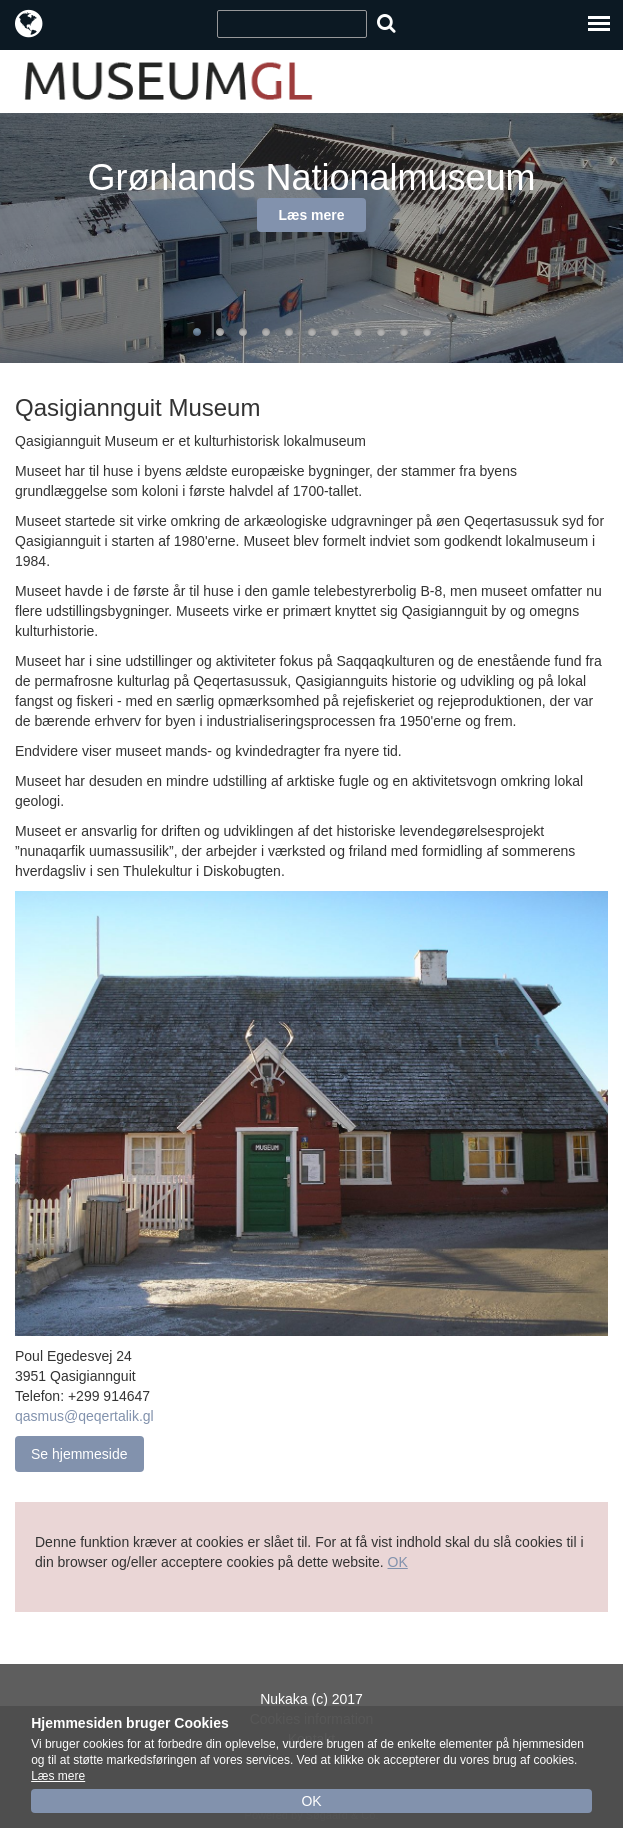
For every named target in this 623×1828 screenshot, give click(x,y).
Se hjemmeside (79, 1454)
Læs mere (311, 215)
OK (398, 1562)
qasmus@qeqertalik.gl (84, 1416)
